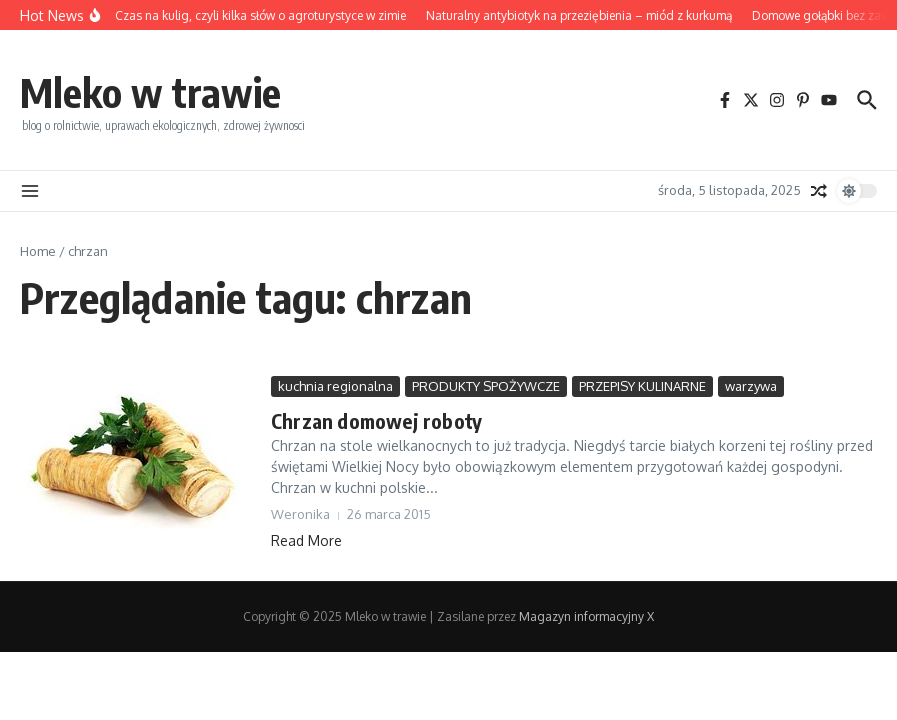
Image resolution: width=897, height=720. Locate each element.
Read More (306, 540)
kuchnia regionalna (335, 386)
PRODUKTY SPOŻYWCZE (486, 386)
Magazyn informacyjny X (586, 616)
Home (38, 251)
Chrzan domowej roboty (376, 420)
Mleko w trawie (150, 92)
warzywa (751, 386)
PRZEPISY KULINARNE (642, 386)
